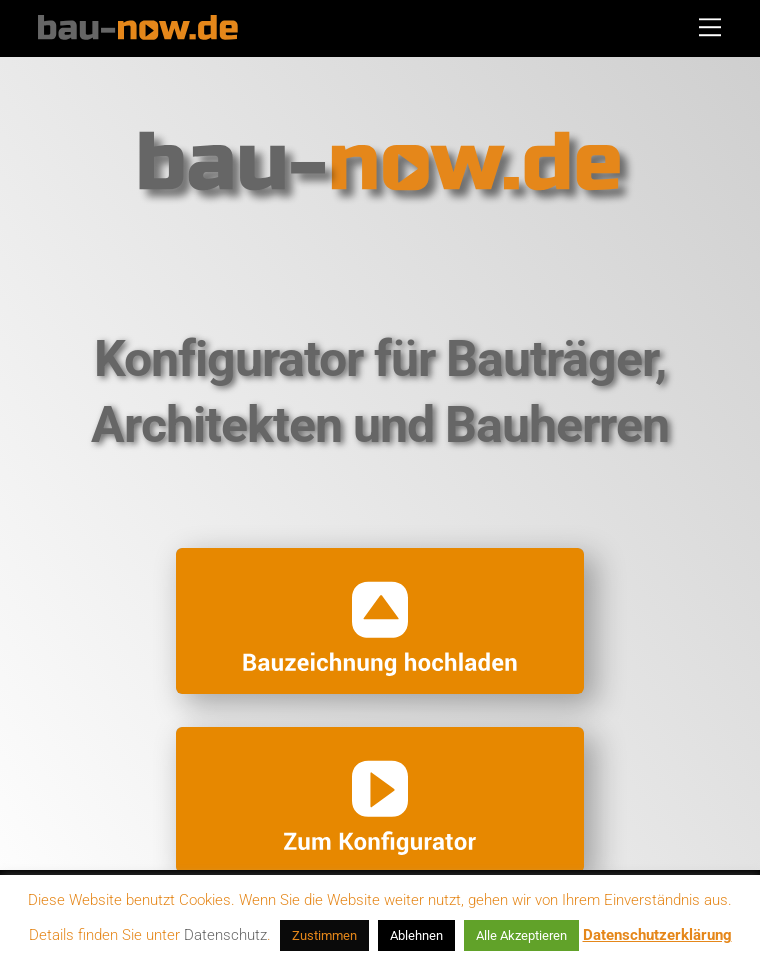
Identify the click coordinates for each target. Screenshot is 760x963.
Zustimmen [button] (324, 935)
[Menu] (710, 27)
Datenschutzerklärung (657, 935)
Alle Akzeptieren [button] (521, 935)
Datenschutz (225, 935)
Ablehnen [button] (416, 935)
